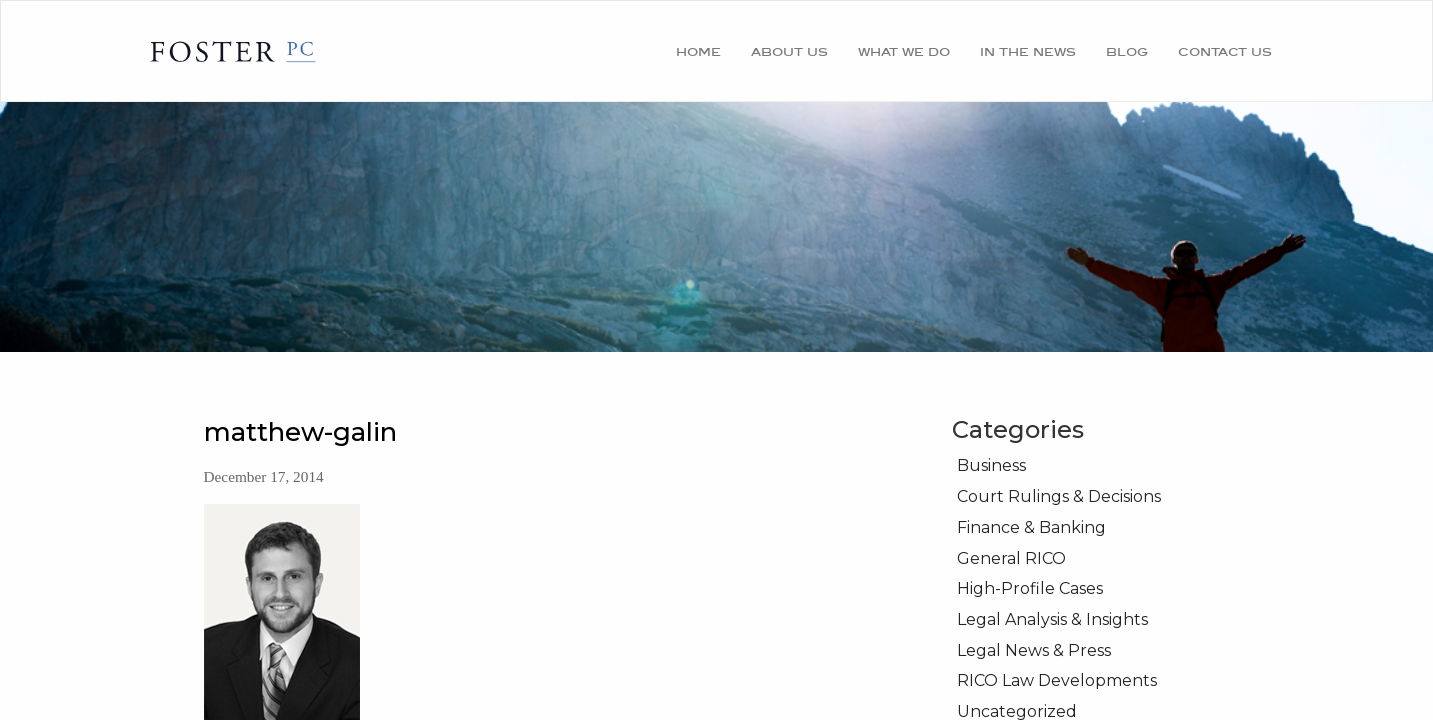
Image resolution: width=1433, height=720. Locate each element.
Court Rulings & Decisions (1059, 496)
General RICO (1011, 558)
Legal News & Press (1034, 650)
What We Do (904, 51)
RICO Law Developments (1057, 680)
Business (991, 465)
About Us (789, 51)
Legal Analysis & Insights (1052, 619)
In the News (1028, 51)
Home (698, 51)
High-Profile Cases (1030, 588)
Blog (1127, 51)
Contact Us (1225, 51)
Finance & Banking (1031, 527)
